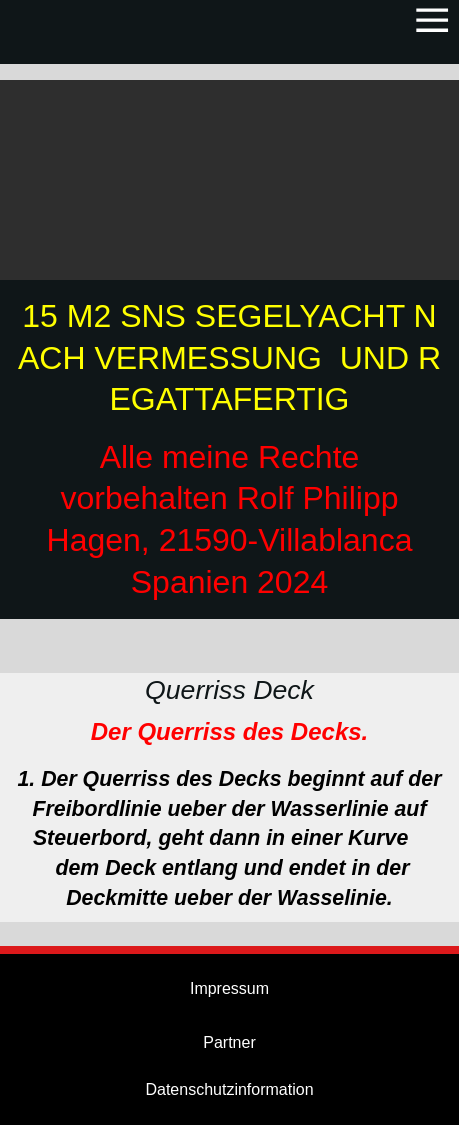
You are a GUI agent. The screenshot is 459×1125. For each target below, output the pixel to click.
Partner (229, 1042)
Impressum (229, 988)
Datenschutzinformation (229, 1089)
